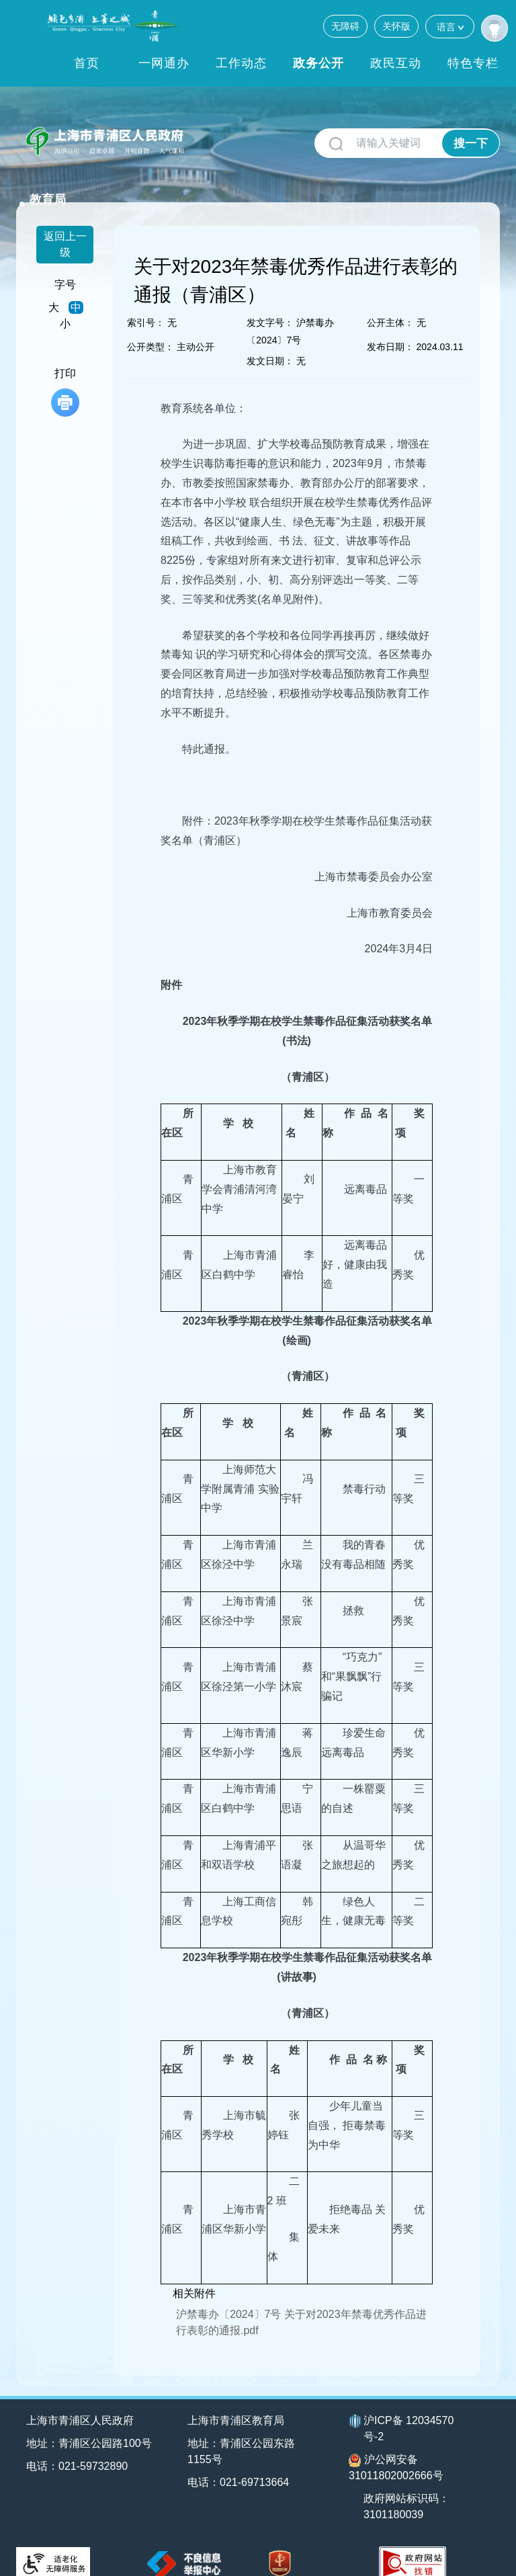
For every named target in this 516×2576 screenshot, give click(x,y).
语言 (449, 26)
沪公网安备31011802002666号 (396, 2450)
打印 (65, 374)
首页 (86, 63)
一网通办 (163, 63)
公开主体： (390, 304)
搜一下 (471, 143)
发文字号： (270, 304)
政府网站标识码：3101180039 (407, 2489)
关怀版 (396, 26)
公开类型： (150, 328)
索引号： (146, 304)
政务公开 (318, 63)
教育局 (216, 135)
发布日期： (390, 328)
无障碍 (345, 26)
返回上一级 (65, 226)
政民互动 (395, 63)
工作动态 (241, 63)
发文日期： (270, 342)
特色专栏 (473, 63)
